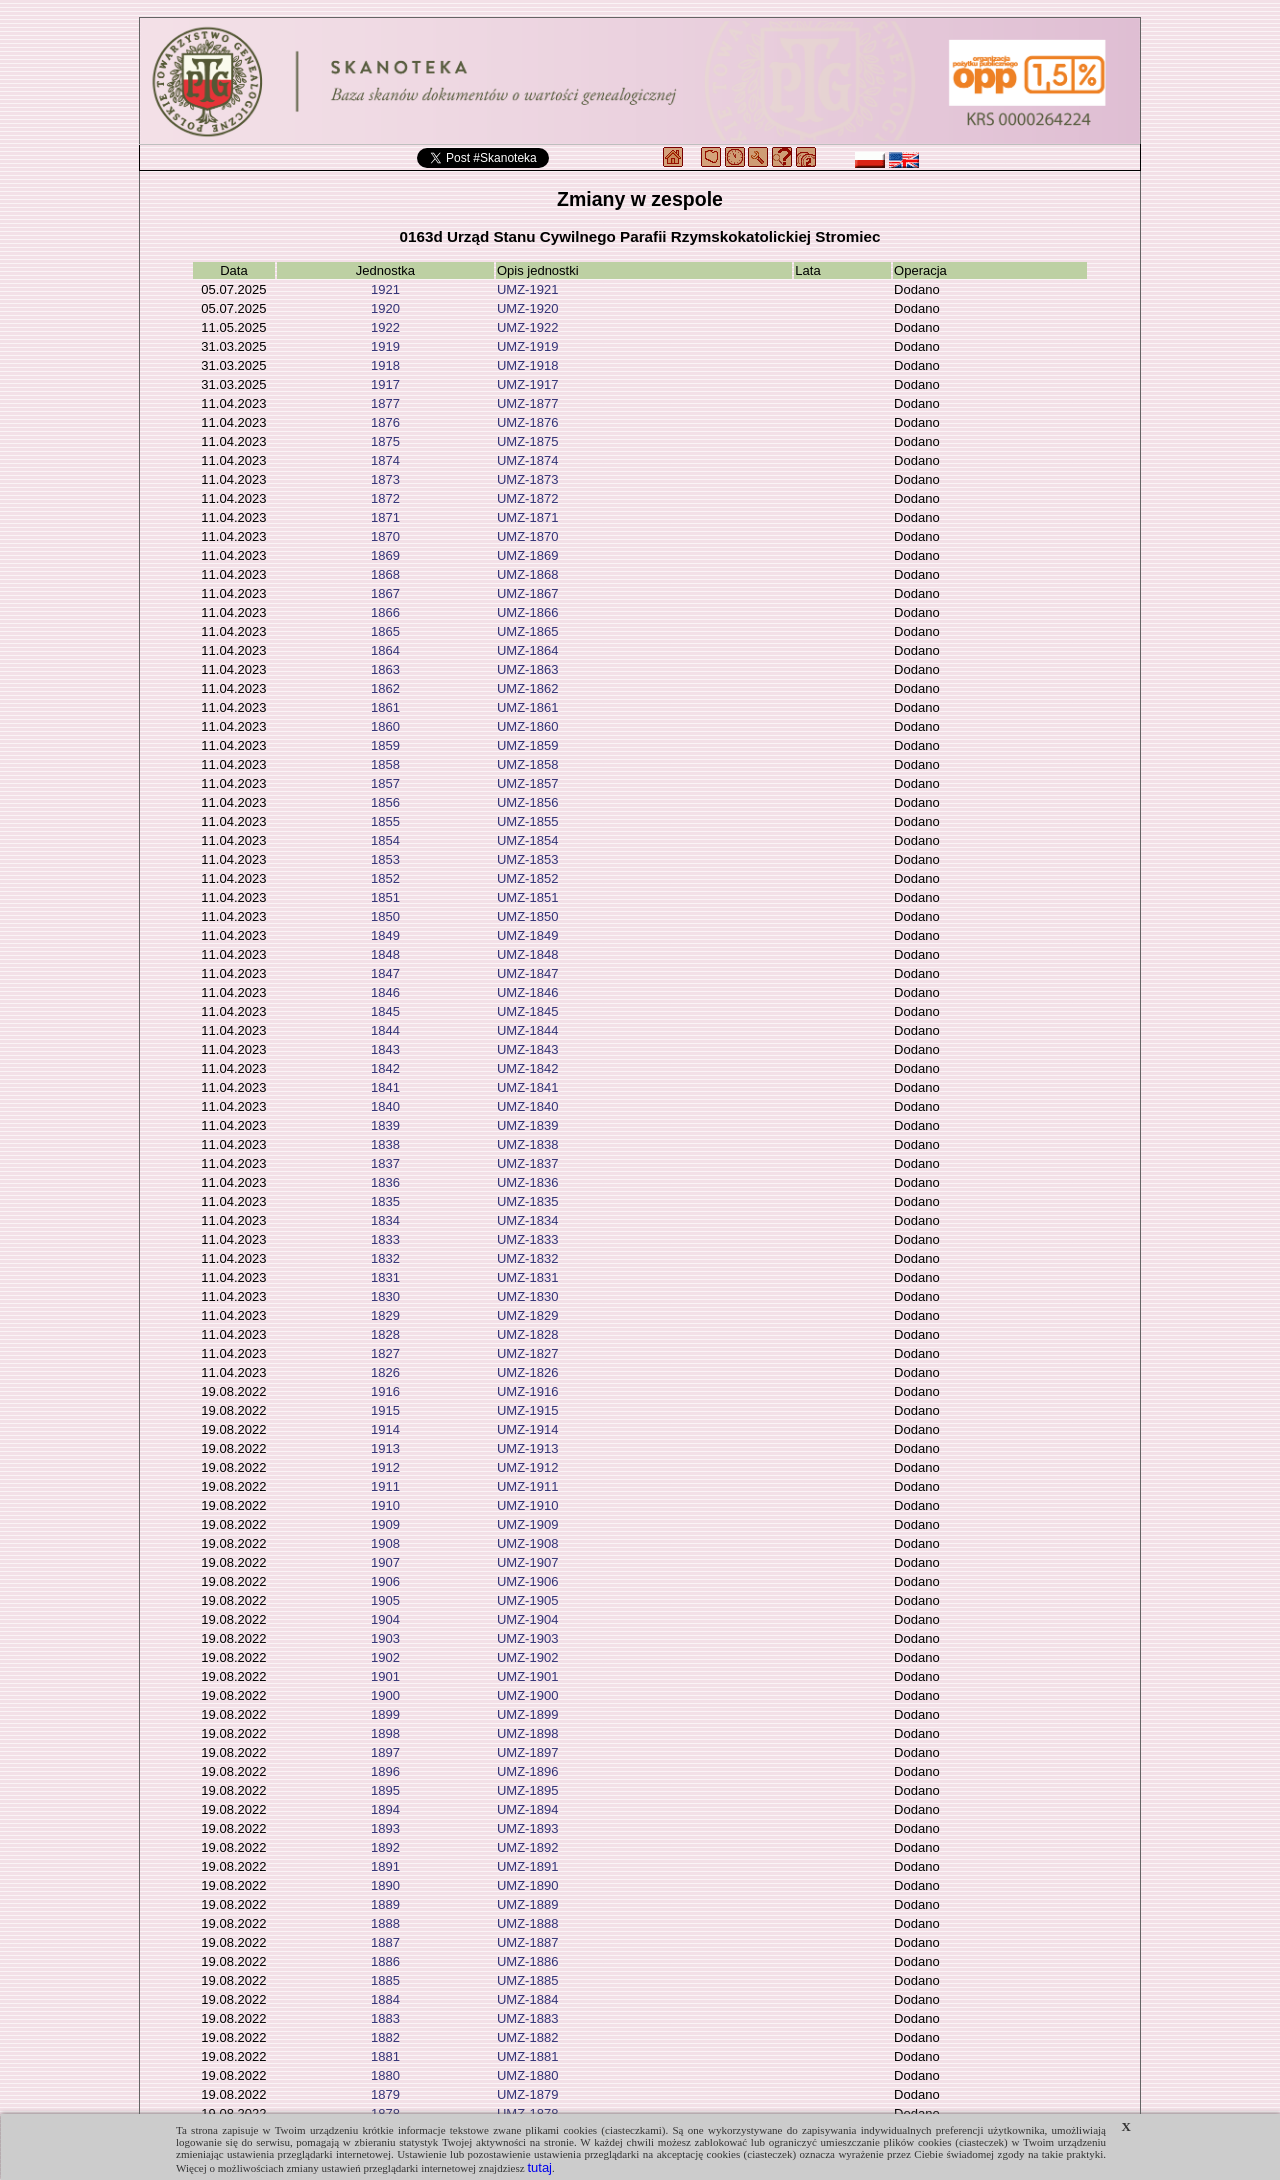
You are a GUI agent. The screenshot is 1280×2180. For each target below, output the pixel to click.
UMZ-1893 (527, 1828)
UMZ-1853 (527, 859)
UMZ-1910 (527, 1505)
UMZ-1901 (527, 1676)
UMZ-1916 (527, 1391)
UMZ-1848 (527, 954)
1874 (385, 460)
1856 (385, 802)
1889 (385, 1904)
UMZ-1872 (527, 498)
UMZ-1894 (527, 1809)
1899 (385, 1714)
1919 (385, 346)
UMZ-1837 (527, 1163)
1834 (385, 1220)
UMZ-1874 (527, 460)
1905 (385, 1600)
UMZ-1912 (527, 1467)
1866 (385, 612)
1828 (385, 1334)
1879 (385, 2094)
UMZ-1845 (527, 1011)
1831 (385, 1277)
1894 (385, 1809)
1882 (385, 2037)
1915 (385, 1410)
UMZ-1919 (527, 346)
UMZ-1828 (527, 1334)
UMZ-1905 (527, 1600)
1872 (385, 498)
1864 (385, 650)
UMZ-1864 (527, 650)
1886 (385, 1961)
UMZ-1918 (527, 365)
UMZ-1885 (527, 1980)
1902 (385, 1657)
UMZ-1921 (527, 289)
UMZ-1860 (527, 726)
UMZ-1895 (527, 1790)
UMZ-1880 (527, 2075)
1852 (385, 878)
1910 (385, 1505)
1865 (385, 631)
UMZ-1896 (527, 1771)
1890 (385, 1885)
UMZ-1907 (527, 1562)
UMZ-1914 (527, 1429)
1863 (385, 669)
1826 (385, 1372)
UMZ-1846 (527, 992)
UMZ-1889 (527, 1904)
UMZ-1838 (527, 1144)
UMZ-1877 (527, 403)
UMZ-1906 (527, 1581)
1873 (385, 479)
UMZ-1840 (527, 1106)
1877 (385, 403)
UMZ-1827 (527, 1353)
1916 (385, 1391)
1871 (385, 517)
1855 (385, 821)
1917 (385, 384)
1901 (385, 1676)
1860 (385, 726)
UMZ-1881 (527, 2056)
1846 (385, 992)
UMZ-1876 (527, 422)
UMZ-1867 (527, 593)
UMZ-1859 (527, 745)
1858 (385, 764)
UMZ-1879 (527, 2094)
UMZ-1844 (527, 1030)
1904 (385, 1619)
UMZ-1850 (527, 916)
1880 (385, 2075)
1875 (385, 441)
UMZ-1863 (527, 669)
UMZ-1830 (527, 1296)
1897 (385, 1752)
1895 (385, 1790)
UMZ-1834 (527, 1220)
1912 (385, 1467)
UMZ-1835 (527, 1201)
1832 (385, 1258)
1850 (385, 916)
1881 (385, 2056)
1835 (385, 1201)
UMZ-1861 (527, 707)
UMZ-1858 (527, 764)
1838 (385, 1144)
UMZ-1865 (527, 631)
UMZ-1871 (527, 517)
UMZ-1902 (527, 1657)
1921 (385, 289)
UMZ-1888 (527, 1923)
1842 (385, 1068)
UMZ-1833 (527, 1239)
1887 (385, 1942)
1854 (385, 840)
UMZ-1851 (527, 897)
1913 (385, 1448)
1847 (385, 973)
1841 (385, 1087)
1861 (385, 707)
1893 (385, 1828)
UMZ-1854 (527, 840)
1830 (385, 1296)
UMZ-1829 (527, 1315)
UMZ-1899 (527, 1714)
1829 (385, 1315)
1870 (385, 536)
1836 (385, 1182)
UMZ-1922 (527, 327)
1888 (385, 1923)
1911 (385, 1486)
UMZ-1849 (527, 935)
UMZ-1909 (527, 1524)
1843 (385, 1049)
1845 (385, 1011)
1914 (385, 1429)
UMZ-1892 (527, 1847)
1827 (385, 1353)
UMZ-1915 (527, 1410)
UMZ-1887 (527, 1942)
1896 (385, 1771)
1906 (385, 1581)
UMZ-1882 (527, 2037)
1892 (385, 1847)
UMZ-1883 (527, 2018)
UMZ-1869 (527, 555)
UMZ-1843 (527, 1049)
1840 (385, 1106)
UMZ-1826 (527, 1372)
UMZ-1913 (527, 1448)
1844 (385, 1030)
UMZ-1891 (527, 1866)
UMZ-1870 (527, 536)
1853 (385, 859)
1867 (385, 593)
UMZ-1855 (527, 821)
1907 (385, 1562)
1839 (385, 1125)
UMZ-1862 (527, 688)
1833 (385, 1239)
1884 (385, 1999)
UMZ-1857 (527, 783)
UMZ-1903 (527, 1638)
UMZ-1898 (527, 1733)
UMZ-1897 (527, 1752)
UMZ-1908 (527, 1543)
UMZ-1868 (527, 574)
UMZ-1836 (527, 1182)
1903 (385, 1638)
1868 (385, 574)
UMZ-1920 (527, 308)
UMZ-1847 (527, 973)
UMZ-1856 (527, 802)
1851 (385, 897)
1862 (385, 688)
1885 (385, 1980)
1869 (385, 555)
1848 (385, 954)
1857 (385, 783)
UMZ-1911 (527, 1486)
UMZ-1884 (527, 1999)
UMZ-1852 (527, 878)
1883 (385, 2018)
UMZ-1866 (527, 612)
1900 (385, 1695)
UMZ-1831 (527, 1277)
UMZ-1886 (527, 1961)
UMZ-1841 (527, 1087)
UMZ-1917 (527, 384)
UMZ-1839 (527, 1125)
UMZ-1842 (527, 1068)
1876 (385, 422)
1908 (385, 1543)
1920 (385, 308)
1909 (385, 1524)
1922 (385, 327)
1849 (385, 935)
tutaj (539, 2167)
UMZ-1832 (527, 1258)
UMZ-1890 (527, 1885)
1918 (385, 365)
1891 (385, 1866)
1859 (385, 745)
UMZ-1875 (527, 441)
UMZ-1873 (527, 479)
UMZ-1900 (527, 1695)
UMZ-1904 (527, 1619)
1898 (385, 1733)
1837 (385, 1163)
